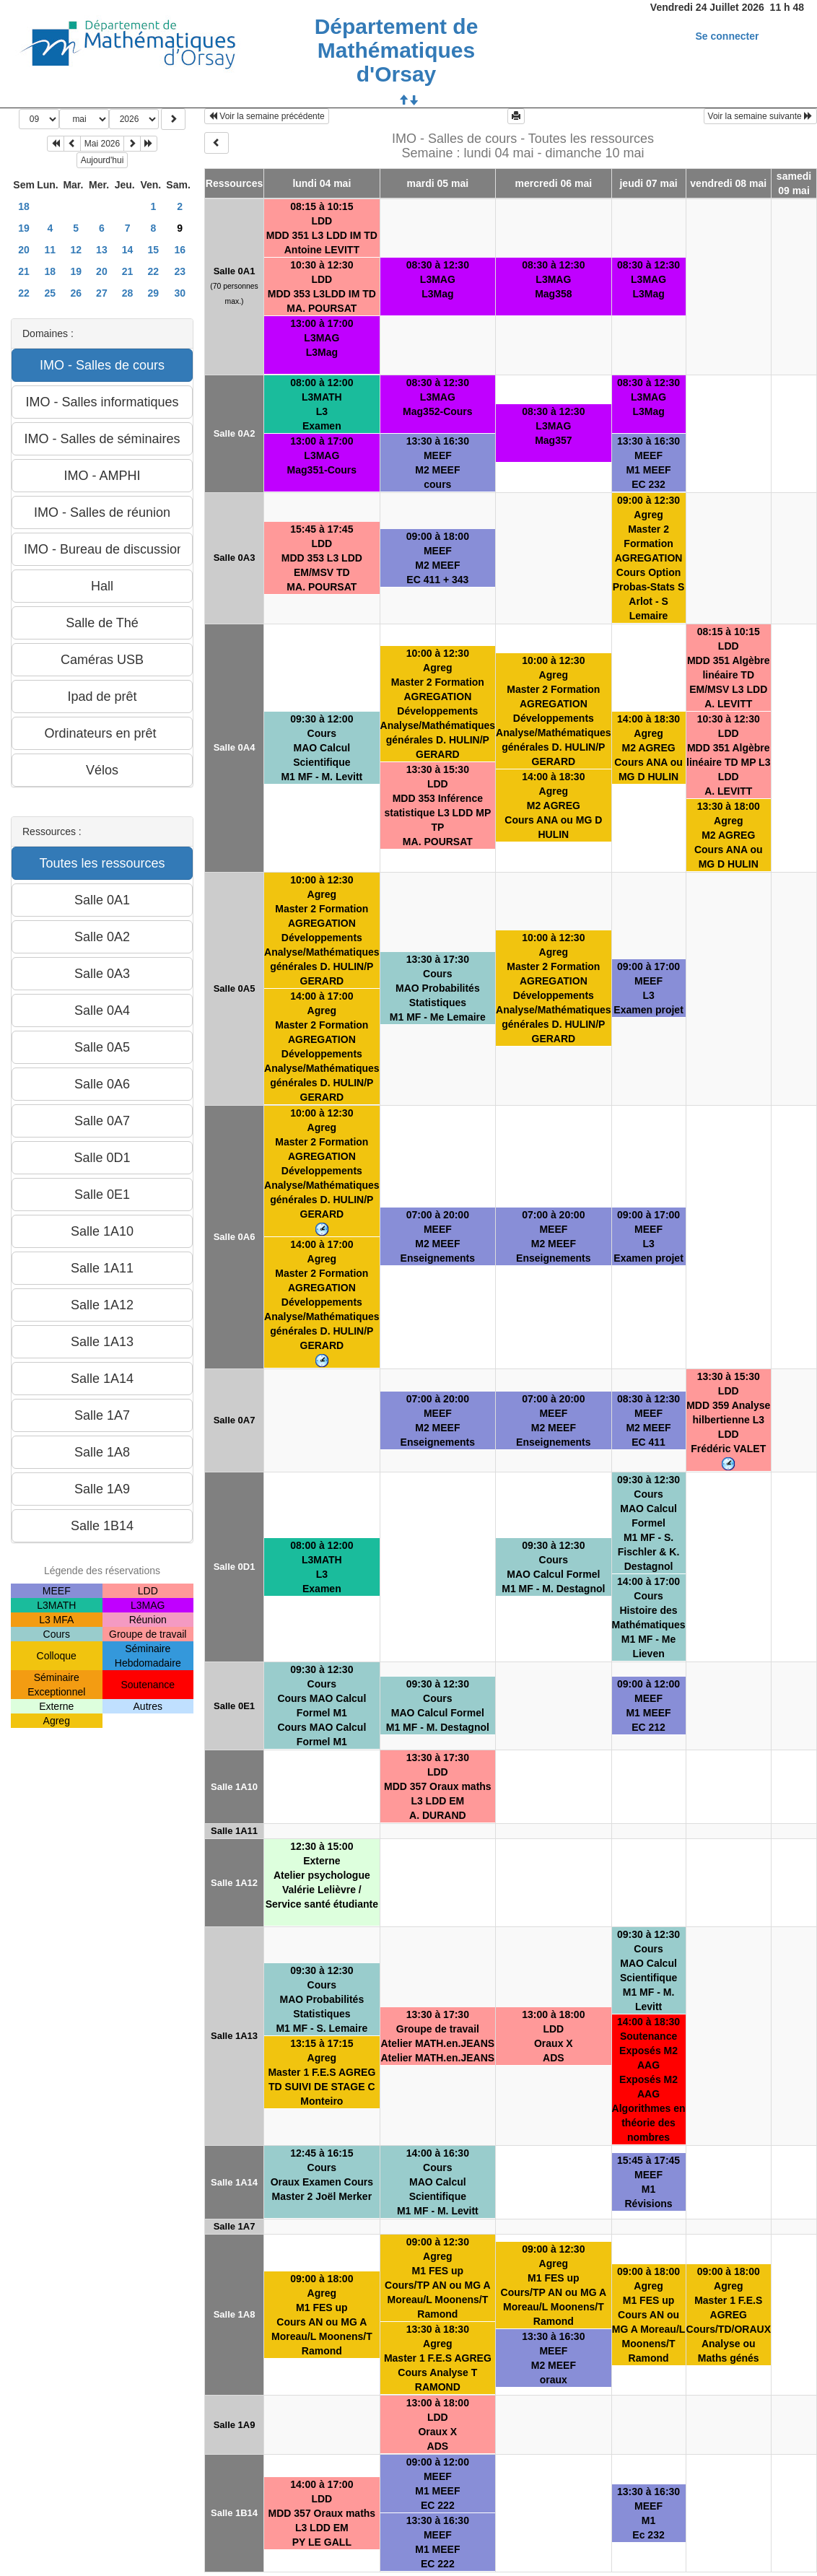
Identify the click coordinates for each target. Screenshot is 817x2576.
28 (128, 293)
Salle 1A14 (234, 2182)
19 (24, 228)
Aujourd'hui (102, 160)
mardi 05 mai (438, 183)
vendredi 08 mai (728, 183)
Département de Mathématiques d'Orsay (397, 50)
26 (76, 293)
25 (50, 293)
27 (102, 293)
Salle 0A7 (234, 1420)
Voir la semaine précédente (267, 116)
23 (179, 271)
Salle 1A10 (234, 1786)
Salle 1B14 (234, 2512)
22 (154, 271)
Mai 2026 (102, 144)
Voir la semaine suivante (760, 116)
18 (24, 206)
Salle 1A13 (234, 2035)
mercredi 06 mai (554, 183)
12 (76, 250)
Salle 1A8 (234, 2314)
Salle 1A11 (234, 1830)
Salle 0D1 (234, 1566)
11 (50, 250)
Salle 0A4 (234, 747)
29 (154, 293)
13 (102, 250)
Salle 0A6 (234, 1236)
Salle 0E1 (234, 1705)
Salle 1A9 (234, 2424)
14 (128, 250)
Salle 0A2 (234, 433)
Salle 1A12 (234, 1882)
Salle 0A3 (234, 557)
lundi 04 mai (321, 183)
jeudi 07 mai (648, 183)
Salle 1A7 (234, 2226)
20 (24, 250)
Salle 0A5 (234, 988)
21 (24, 271)
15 (154, 250)
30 (179, 293)
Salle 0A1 (234, 271)
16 (179, 250)
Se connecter (727, 36)
